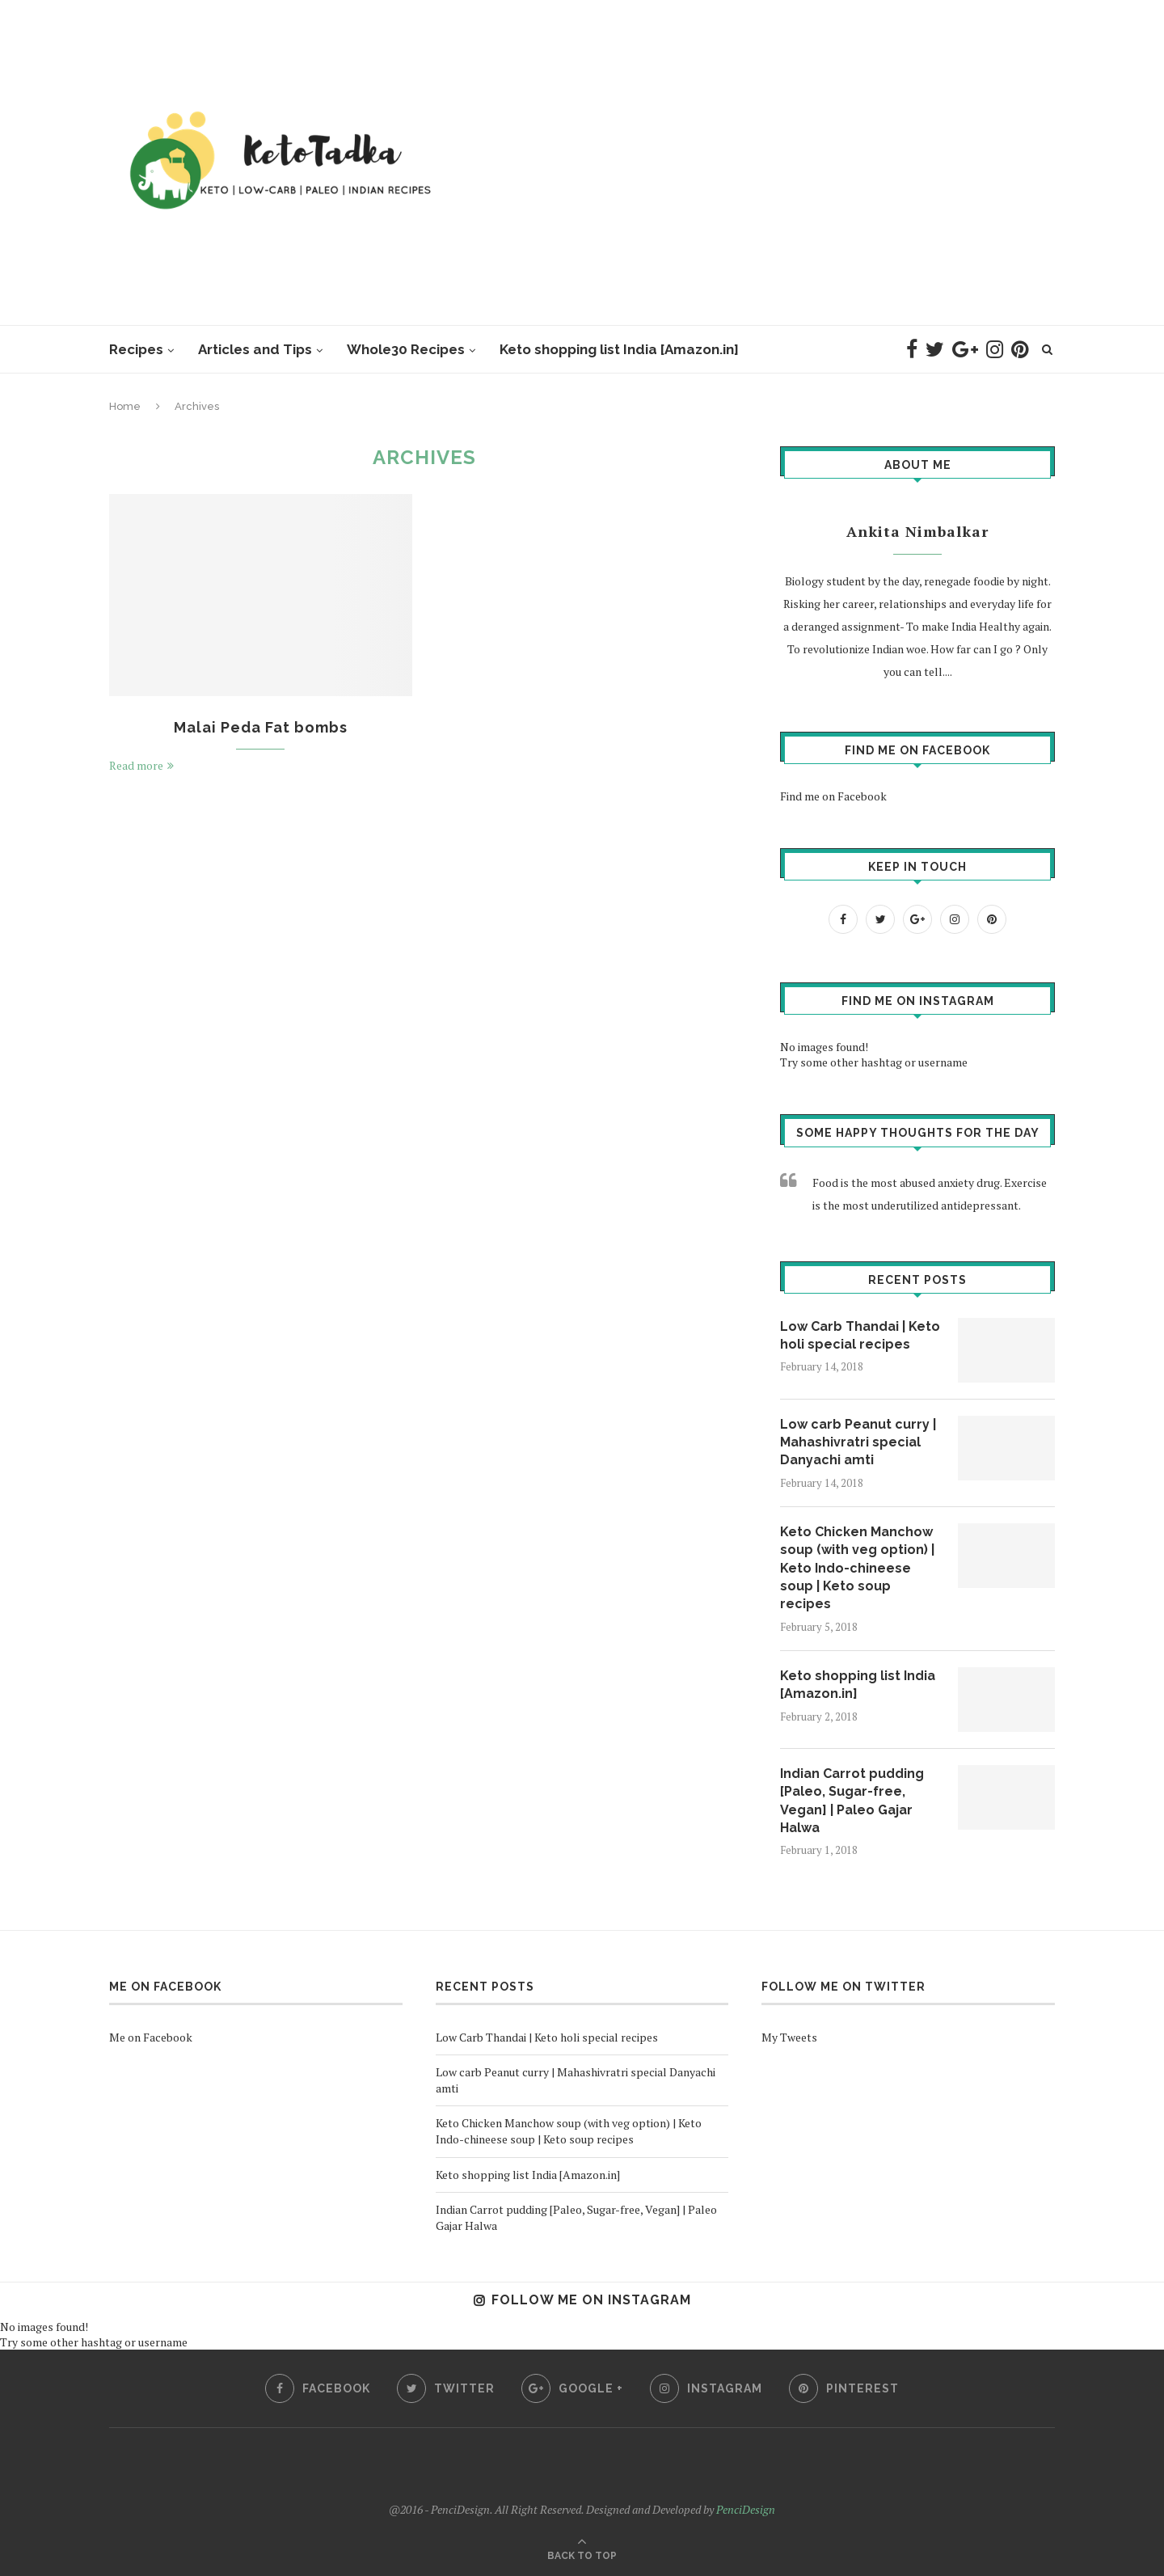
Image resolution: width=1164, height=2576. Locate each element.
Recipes (136, 349)
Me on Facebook (165, 1986)
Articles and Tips (255, 349)
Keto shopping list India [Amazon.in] (619, 349)
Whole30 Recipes (406, 349)
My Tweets (789, 2037)
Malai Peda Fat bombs (261, 727)
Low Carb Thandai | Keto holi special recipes (860, 1335)
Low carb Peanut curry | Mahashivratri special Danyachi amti (858, 1442)
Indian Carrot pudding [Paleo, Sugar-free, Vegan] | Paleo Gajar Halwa (852, 1800)
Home (125, 406)
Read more (141, 765)
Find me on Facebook (917, 750)
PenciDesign (745, 2509)
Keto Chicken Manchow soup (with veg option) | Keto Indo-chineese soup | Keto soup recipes (857, 1568)
